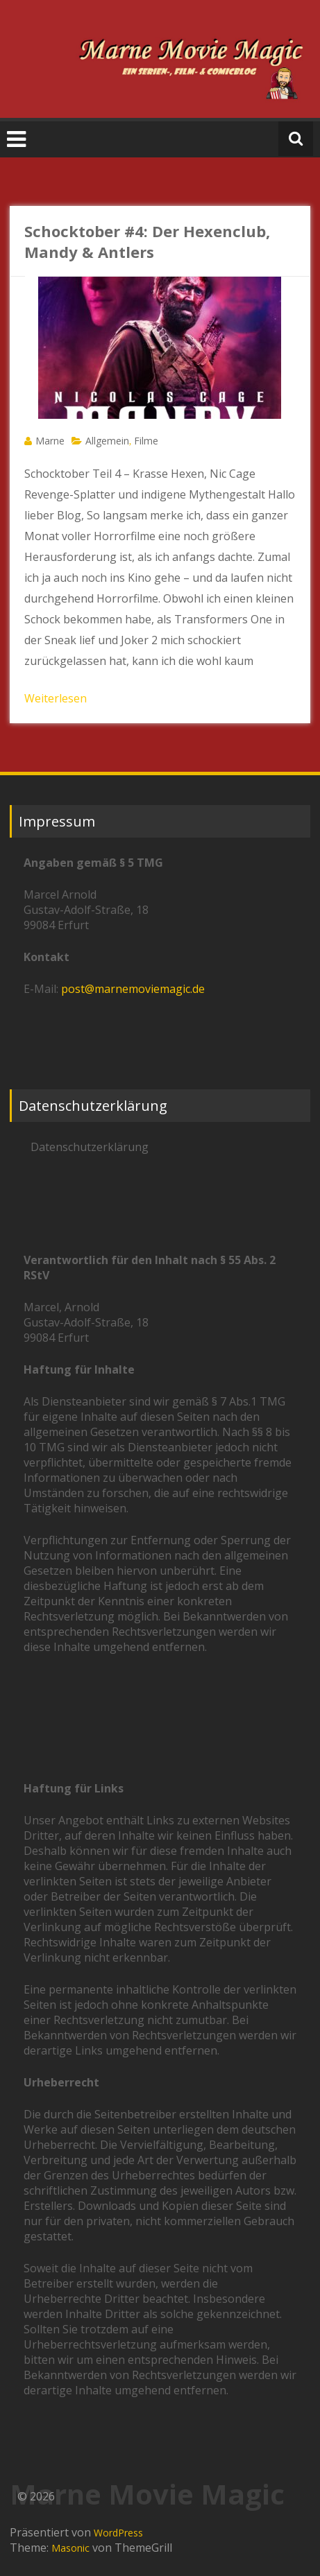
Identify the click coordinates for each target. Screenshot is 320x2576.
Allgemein (107, 440)
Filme (146, 440)
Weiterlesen (55, 698)
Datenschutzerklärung (90, 1147)
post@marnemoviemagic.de (133, 988)
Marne (50, 440)
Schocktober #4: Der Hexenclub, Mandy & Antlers (147, 241)
